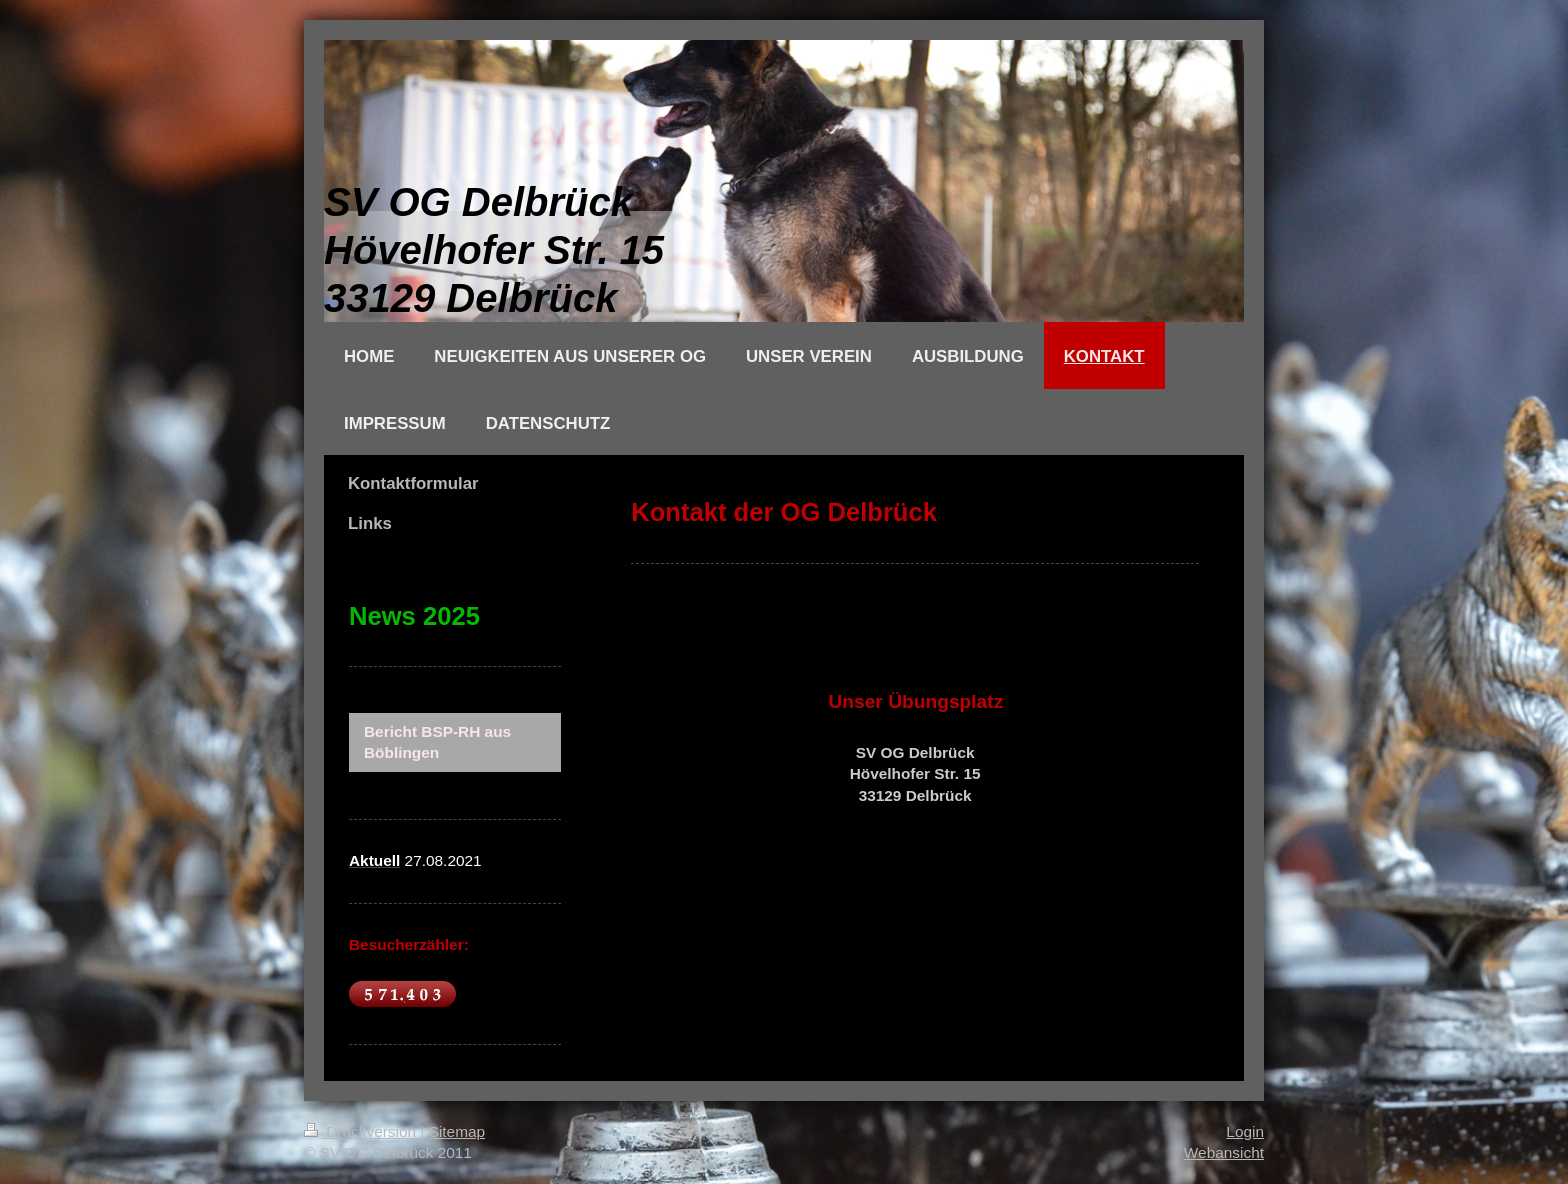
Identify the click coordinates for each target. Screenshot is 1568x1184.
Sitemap (457, 1131)
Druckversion (362, 1131)
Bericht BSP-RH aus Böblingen (437, 742)
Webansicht (1224, 1152)
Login (1245, 1131)
